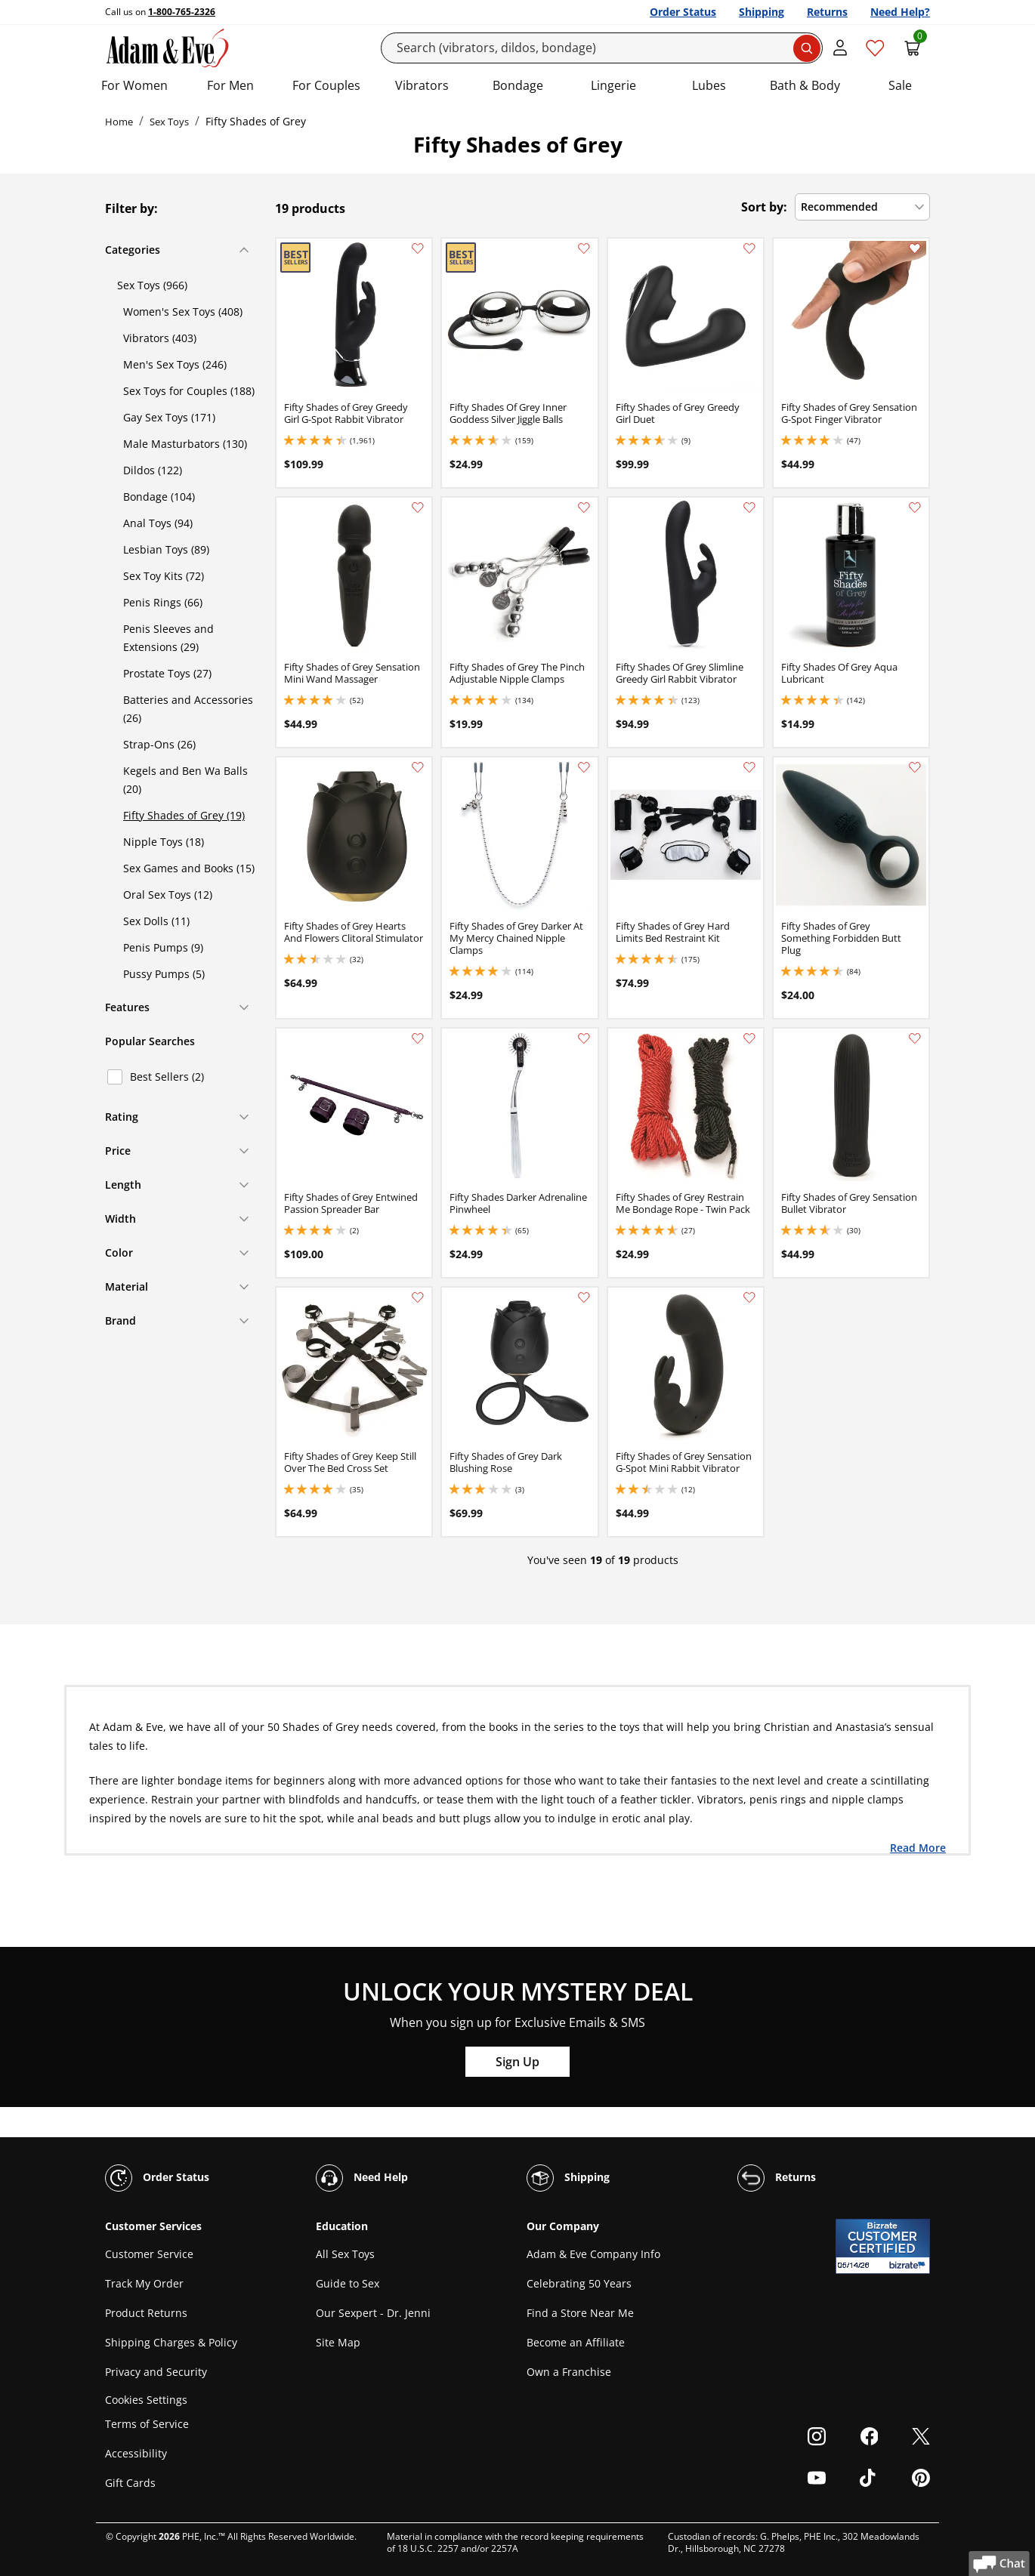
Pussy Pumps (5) (164, 974)
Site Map (338, 2342)
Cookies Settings (146, 2399)
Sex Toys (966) (152, 285)
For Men (230, 85)
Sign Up (517, 2061)
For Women (134, 85)
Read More (918, 1847)
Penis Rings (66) (162, 602)
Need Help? (900, 12)
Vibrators (422, 85)
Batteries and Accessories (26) (188, 709)
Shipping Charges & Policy (171, 2342)
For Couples (326, 85)
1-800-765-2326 (181, 11)
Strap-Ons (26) (159, 744)
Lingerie (613, 85)
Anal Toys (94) (158, 523)
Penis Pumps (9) (163, 947)
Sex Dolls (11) (156, 921)
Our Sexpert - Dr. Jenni (373, 2313)
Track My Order (144, 2283)
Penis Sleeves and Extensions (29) (168, 638)
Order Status (683, 12)
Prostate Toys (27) (167, 673)
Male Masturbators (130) (185, 444)
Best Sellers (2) (167, 1076)
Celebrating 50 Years (579, 2283)
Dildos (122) (152, 470)
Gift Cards (130, 2483)
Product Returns (146, 2313)
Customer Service (149, 2254)
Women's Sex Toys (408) (183, 311)
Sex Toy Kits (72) (163, 576)
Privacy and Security (156, 2372)
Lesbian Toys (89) (166, 549)
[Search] (602, 47)
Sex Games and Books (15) (189, 868)
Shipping (761, 12)
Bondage (518, 85)
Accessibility (136, 2453)
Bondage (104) (159, 496)
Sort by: (764, 207)
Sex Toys (169, 121)
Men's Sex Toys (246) (175, 364)
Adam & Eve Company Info (593, 2254)
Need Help (362, 2178)
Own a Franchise (569, 2372)
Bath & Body (805, 85)
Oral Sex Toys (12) (167, 894)
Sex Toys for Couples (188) (189, 391)
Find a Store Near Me (580, 2313)
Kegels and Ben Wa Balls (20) (185, 780)
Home (119, 121)
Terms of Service (147, 2424)
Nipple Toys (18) (163, 842)
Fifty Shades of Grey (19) (184, 815)
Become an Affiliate (576, 2342)
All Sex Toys (345, 2254)
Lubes (709, 85)
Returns (827, 12)
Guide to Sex (347, 2283)
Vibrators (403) (159, 338)
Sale (900, 85)
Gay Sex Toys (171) (169, 417)
